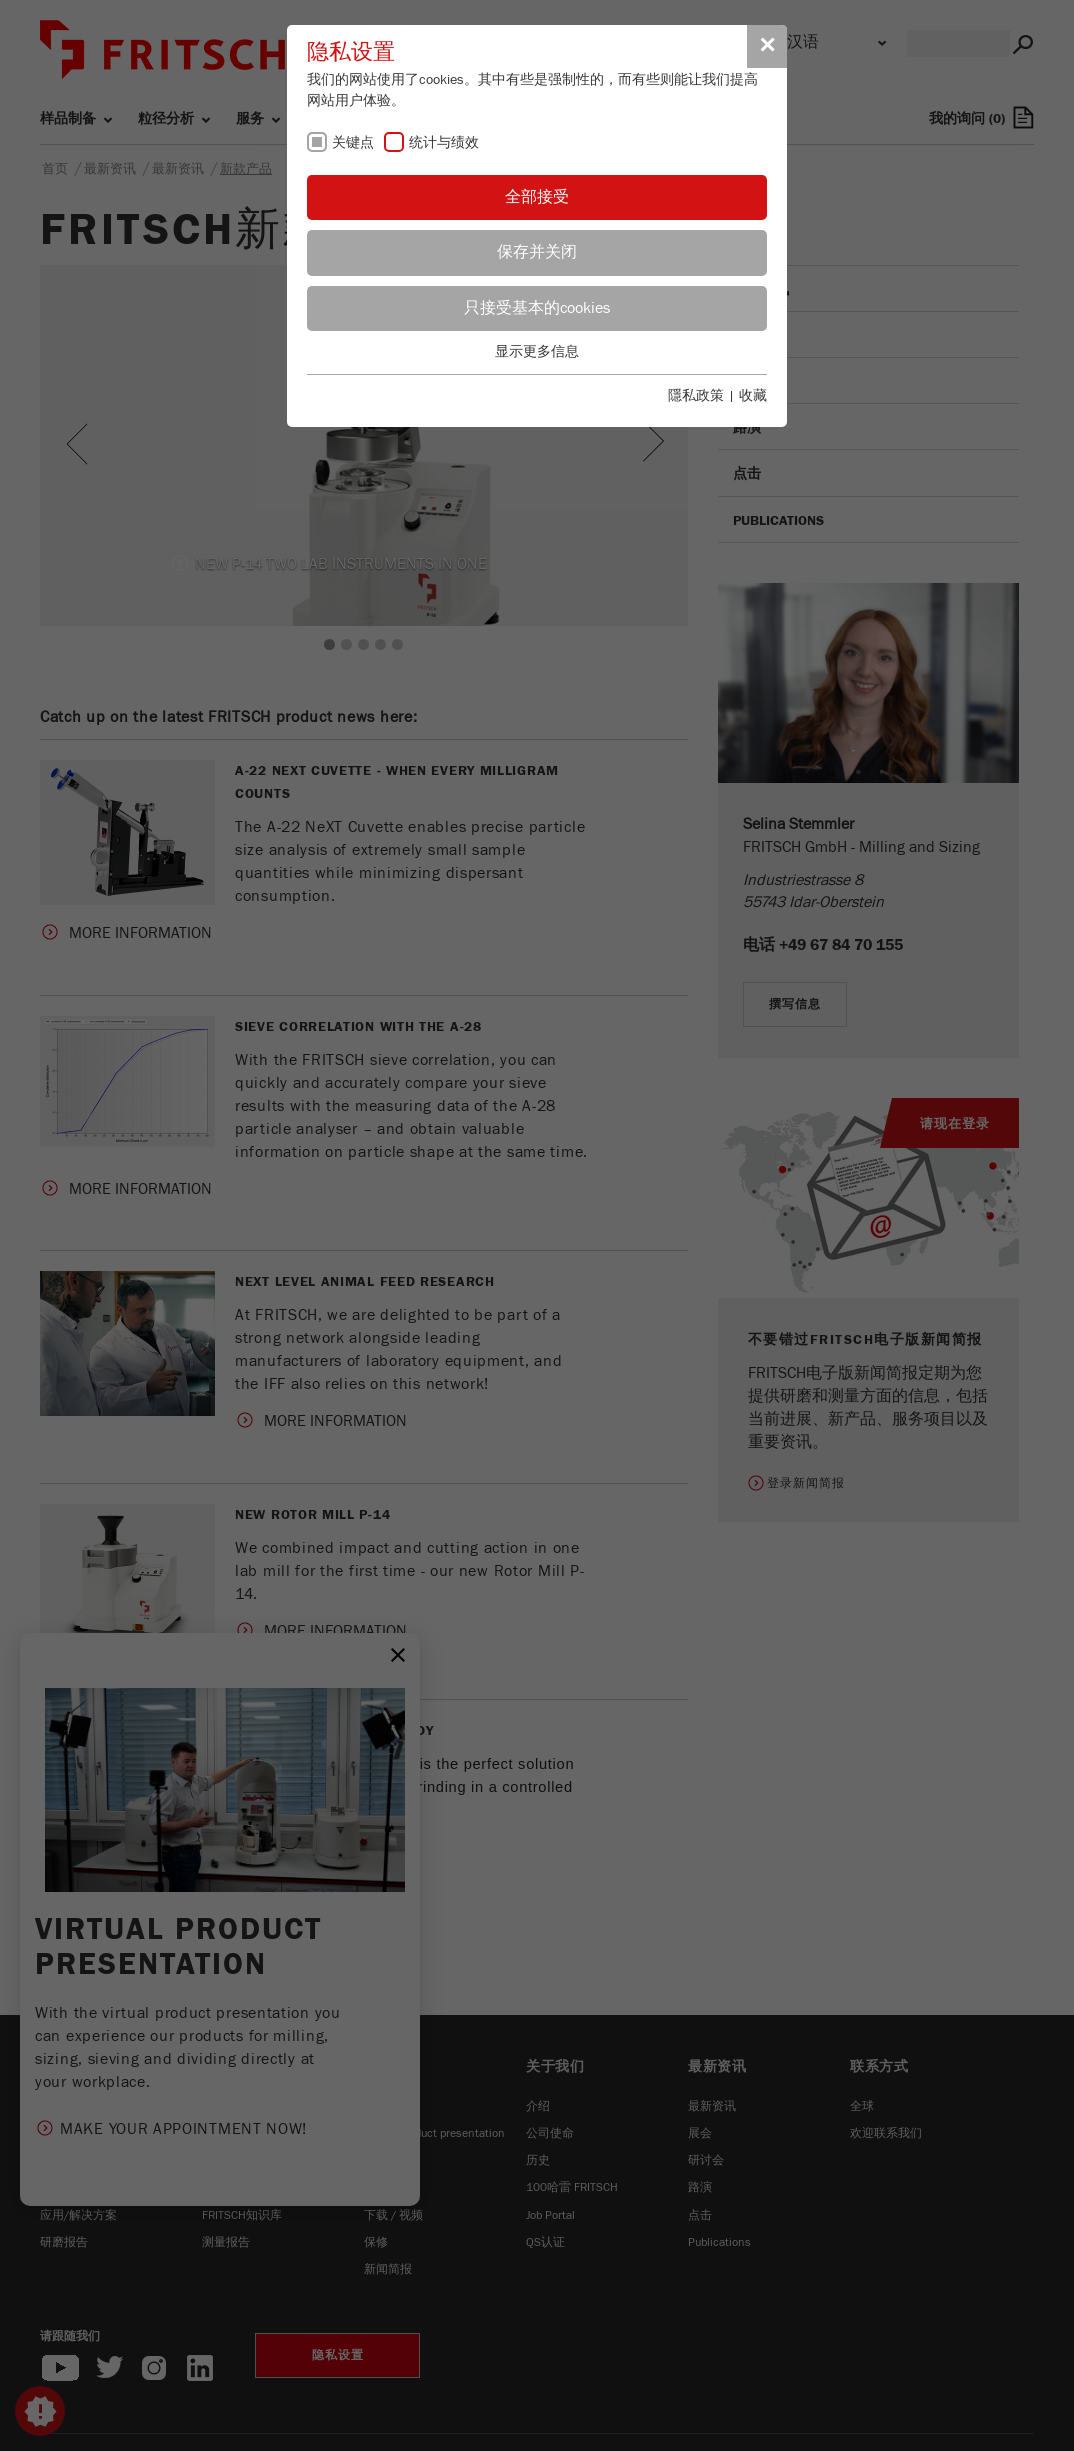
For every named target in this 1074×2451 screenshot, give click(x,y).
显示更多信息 (537, 352)
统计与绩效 (444, 143)
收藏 (753, 396)
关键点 (353, 143)
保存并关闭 (537, 252)
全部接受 (537, 197)
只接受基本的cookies (537, 308)
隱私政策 (696, 396)
